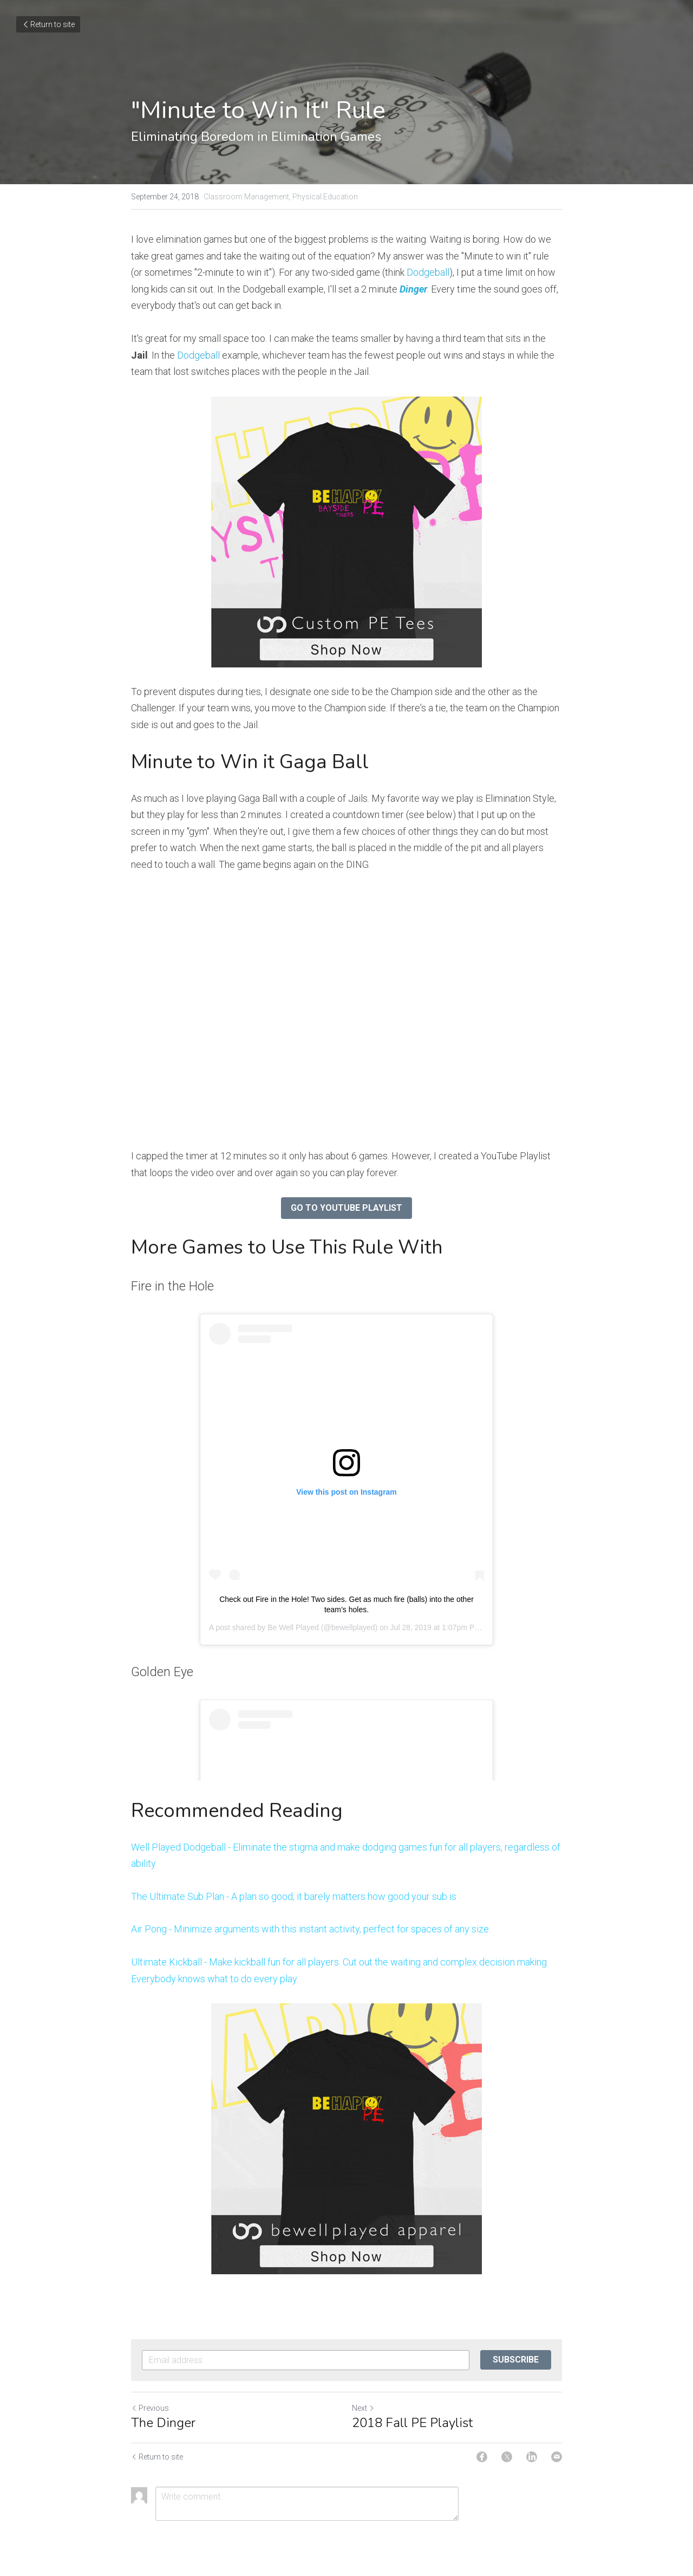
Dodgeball (428, 272)
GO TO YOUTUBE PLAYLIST (346, 1208)
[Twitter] (506, 2456)
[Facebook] (481, 2456)
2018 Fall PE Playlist (412, 2423)
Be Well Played (293, 1627)
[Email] (556, 2456)
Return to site (48, 24)
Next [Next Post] (363, 2408)
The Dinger (163, 2423)
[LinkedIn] (531, 2456)
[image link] (346, 532)
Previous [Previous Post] (150, 2408)
